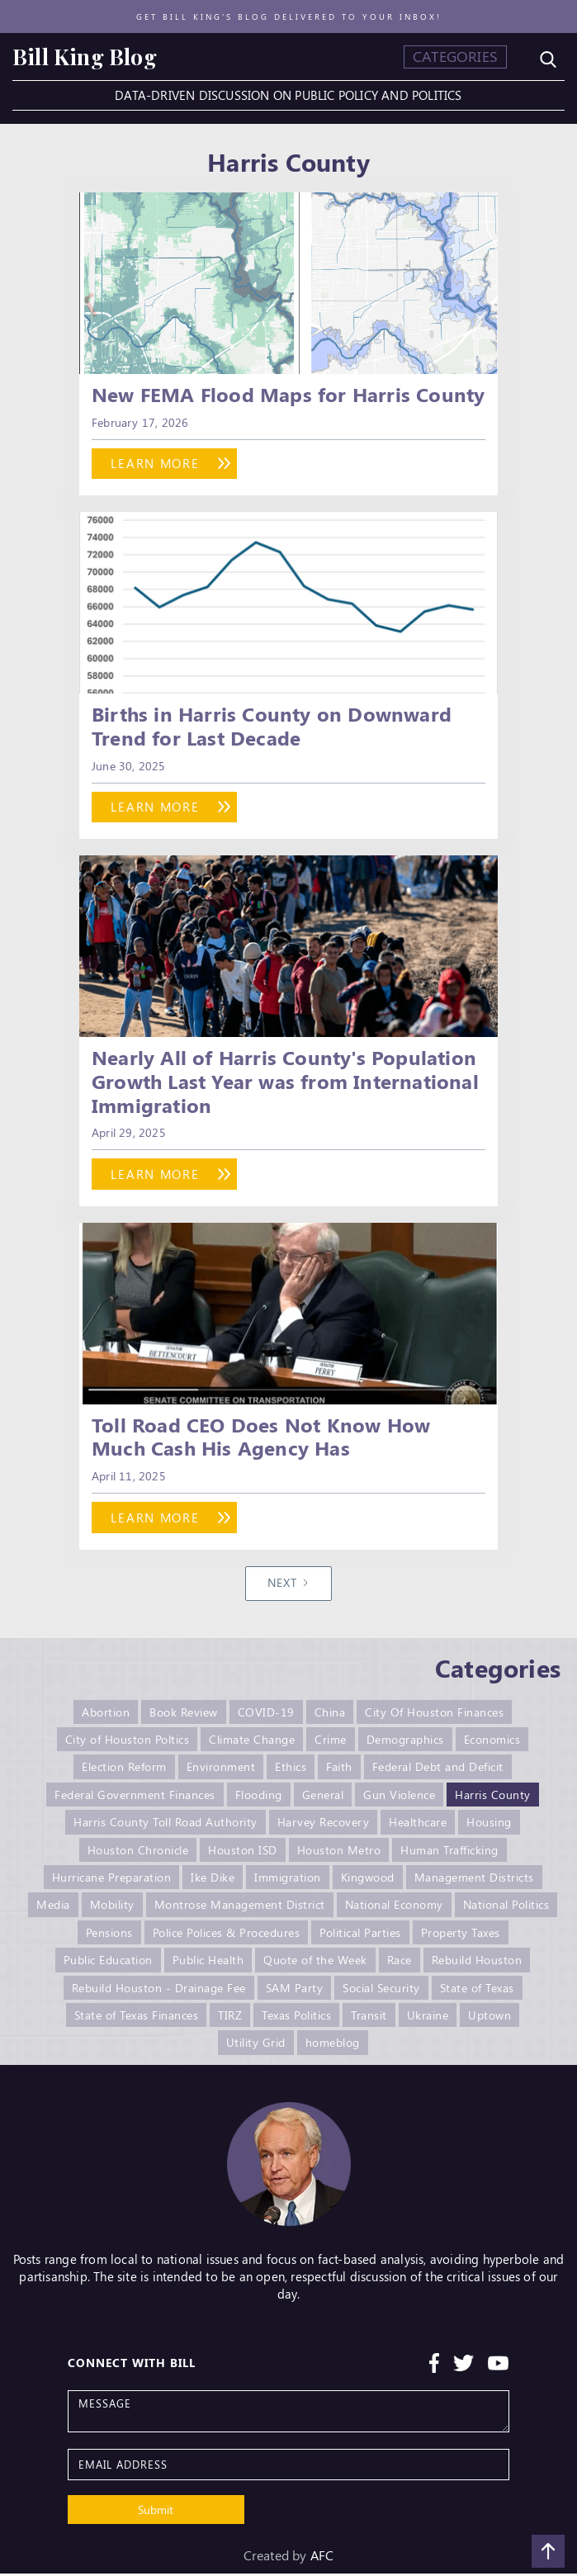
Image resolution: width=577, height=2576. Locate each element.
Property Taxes (460, 1936)
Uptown (489, 2017)
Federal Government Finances (134, 1799)
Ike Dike (212, 1881)
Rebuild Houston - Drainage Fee (159, 1990)
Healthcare (418, 1827)
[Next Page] (289, 1589)
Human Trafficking (449, 1854)
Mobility (112, 1908)
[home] (84, 56)
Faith (339, 1772)
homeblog (332, 2045)
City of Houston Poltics (127, 1745)
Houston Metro (339, 1854)
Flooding (258, 1799)
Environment (221, 1772)
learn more (160, 464)
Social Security (381, 1990)
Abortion (106, 1718)
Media (53, 1908)
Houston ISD (242, 1854)
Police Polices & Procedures (226, 1936)
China (330, 1718)
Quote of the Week (315, 1963)
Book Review (183, 1718)
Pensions (109, 1936)
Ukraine (428, 2017)
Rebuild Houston (477, 1963)
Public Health (208, 1963)
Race (399, 1963)
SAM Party (295, 1990)
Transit (369, 2017)
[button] (455, 57)
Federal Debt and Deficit (438, 1772)
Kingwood (368, 1881)
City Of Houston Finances (434, 1718)
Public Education (108, 1963)
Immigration (287, 1881)
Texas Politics (296, 2017)
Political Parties (360, 1936)
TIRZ (230, 2017)
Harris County (493, 1799)
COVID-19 (266, 1718)
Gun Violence (399, 1799)
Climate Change (252, 1745)
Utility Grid (256, 2045)
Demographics (405, 1745)
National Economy (394, 1908)
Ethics (290, 1772)
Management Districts (474, 1881)
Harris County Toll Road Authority (165, 1827)
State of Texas (477, 1990)
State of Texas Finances (136, 2017)
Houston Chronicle (138, 1854)
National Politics (506, 1908)
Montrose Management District (239, 1908)
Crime (331, 1745)
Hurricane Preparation (112, 1881)
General (323, 1799)
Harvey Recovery (323, 1827)
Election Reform (124, 1772)
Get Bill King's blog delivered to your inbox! (289, 16)
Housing (489, 1827)
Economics (492, 1745)
